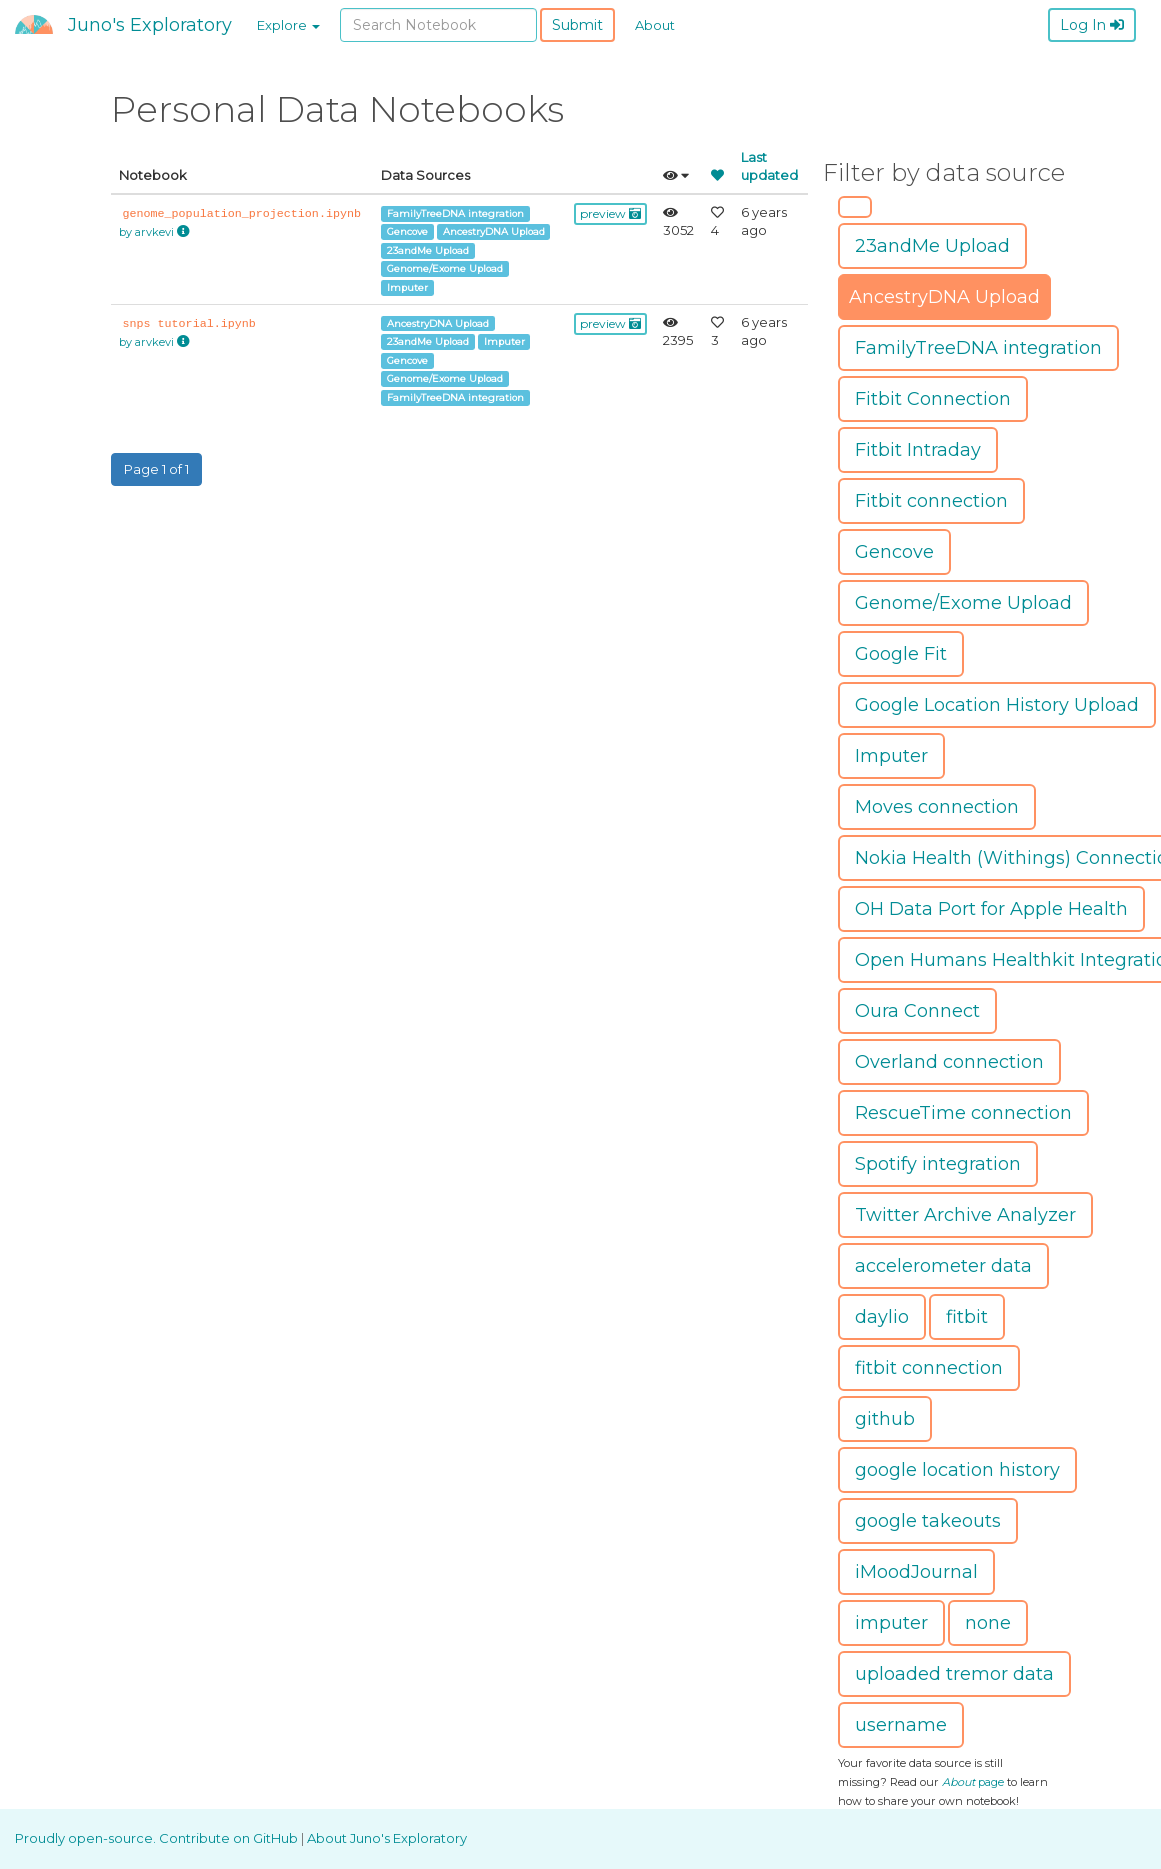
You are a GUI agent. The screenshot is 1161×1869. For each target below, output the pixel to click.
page (973, 1782)
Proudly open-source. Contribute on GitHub (158, 1838)
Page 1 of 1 (156, 469)
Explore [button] (288, 25)
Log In (1092, 25)
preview (610, 213)
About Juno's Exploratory (387, 1838)
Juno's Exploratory (150, 25)
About (655, 25)
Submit (577, 25)
